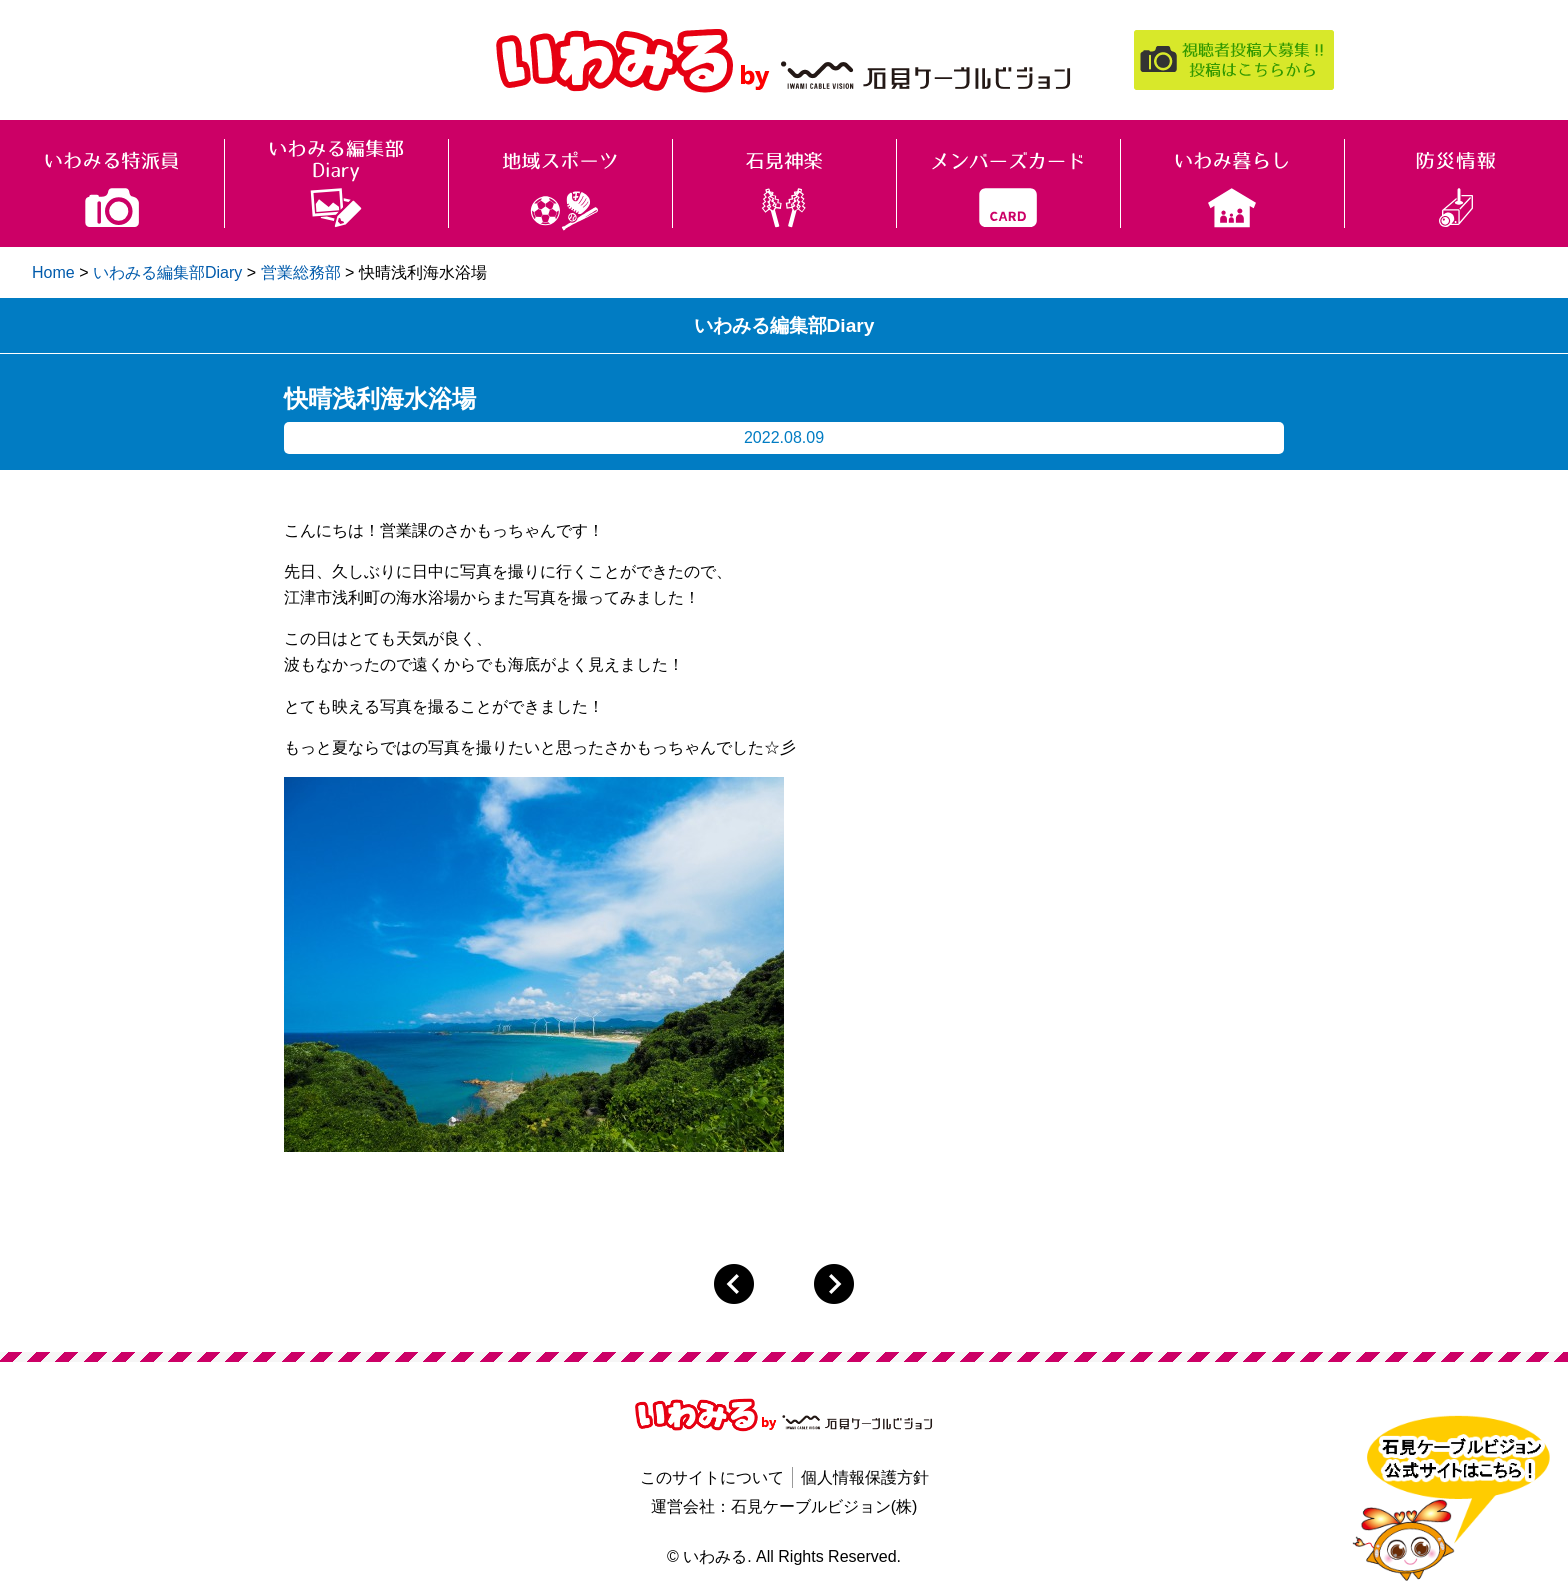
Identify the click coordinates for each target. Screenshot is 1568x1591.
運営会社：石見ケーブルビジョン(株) (784, 1506)
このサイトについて (712, 1477)
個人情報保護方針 (865, 1477)
